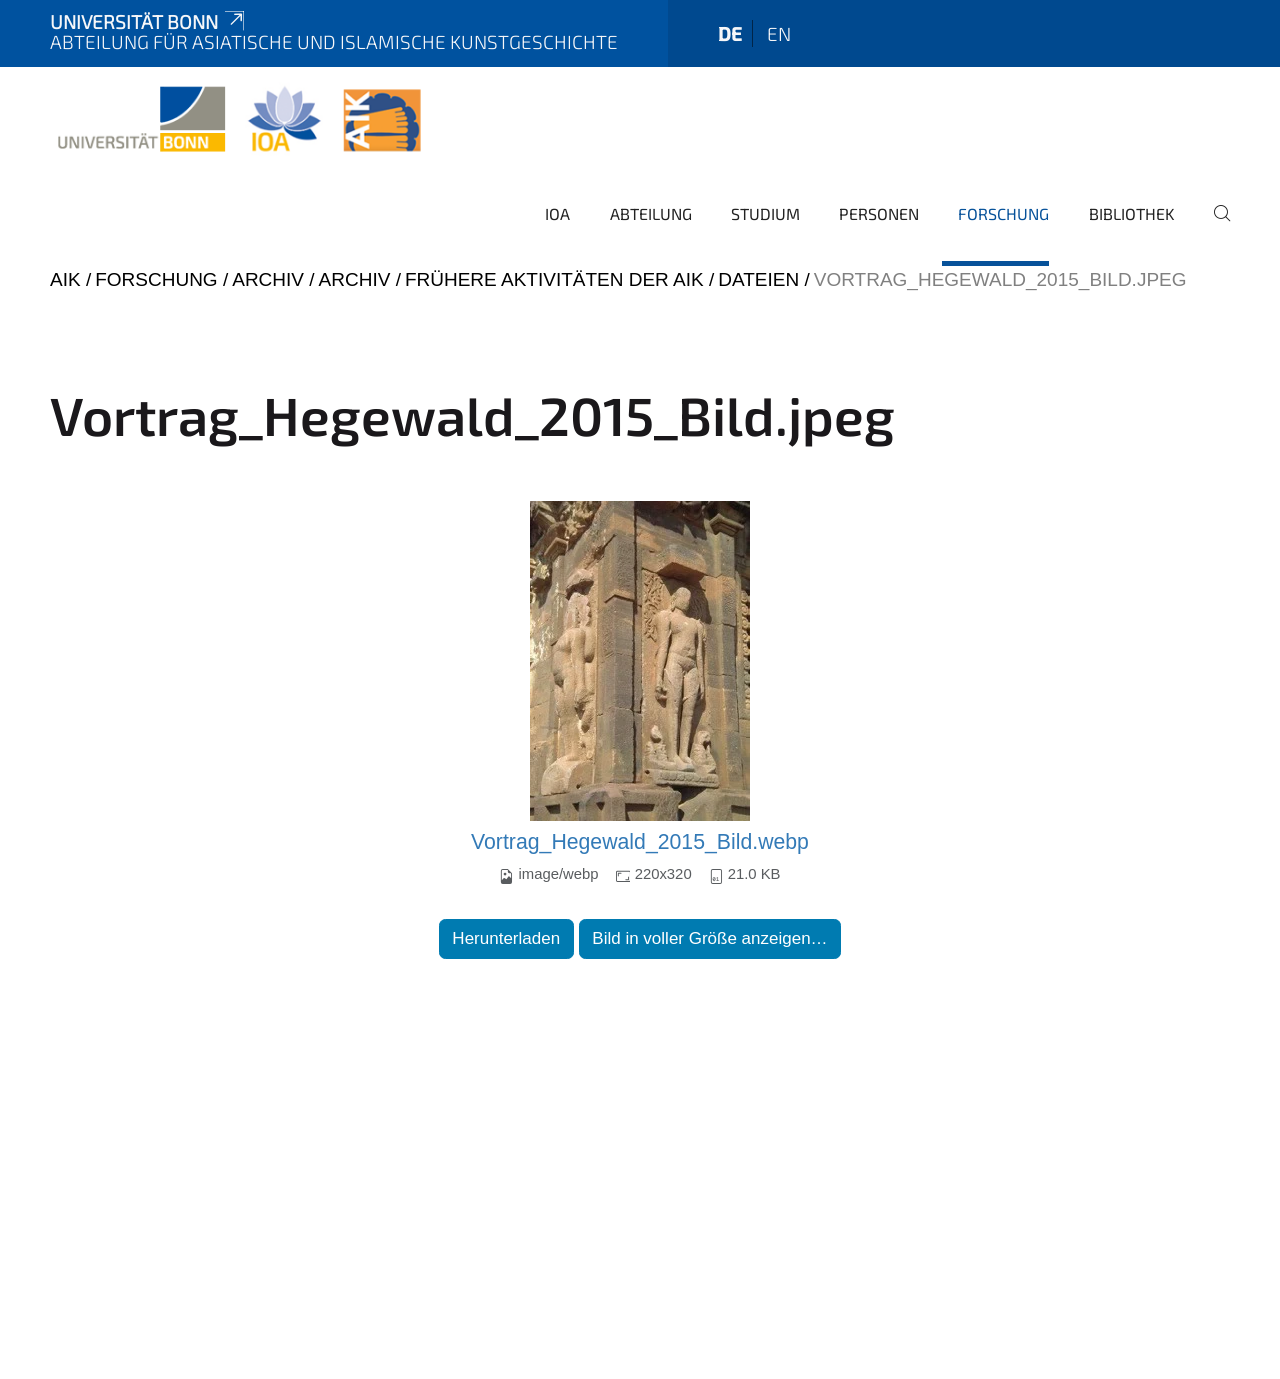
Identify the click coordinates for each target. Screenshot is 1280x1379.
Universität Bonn (149, 21)
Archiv (268, 279)
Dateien (758, 279)
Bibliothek (1132, 213)
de (730, 33)
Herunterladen (506, 938)
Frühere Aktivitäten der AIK (554, 279)
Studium (765, 213)
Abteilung (651, 213)
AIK (65, 279)
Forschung (1003, 213)
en (779, 33)
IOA (557, 213)
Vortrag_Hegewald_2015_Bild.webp (640, 842)
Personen (879, 213)
